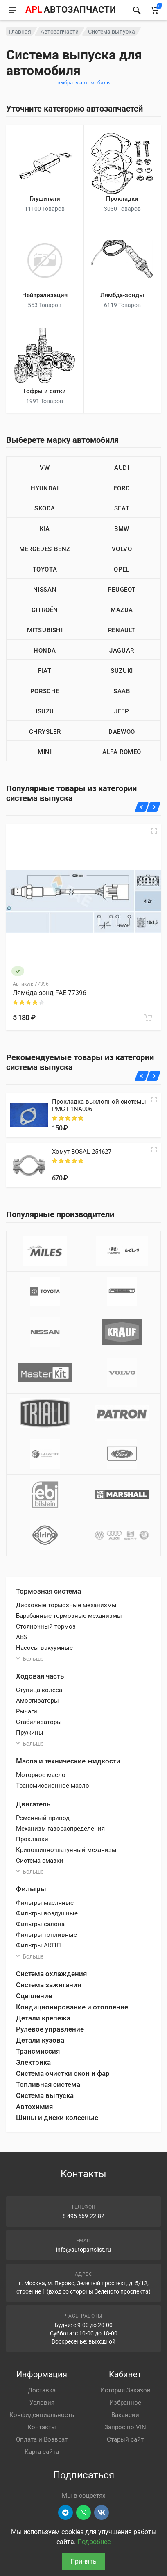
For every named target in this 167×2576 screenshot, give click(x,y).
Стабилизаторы (39, 1722)
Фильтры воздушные (47, 1913)
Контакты (41, 2427)
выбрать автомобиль (83, 83)
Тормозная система (48, 1591)
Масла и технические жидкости (68, 1761)
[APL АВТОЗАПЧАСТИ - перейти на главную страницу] (70, 10)
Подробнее (94, 2542)
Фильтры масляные (45, 1902)
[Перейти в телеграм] (65, 2512)
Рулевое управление (50, 2029)
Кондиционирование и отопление (72, 2007)
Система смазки (39, 1860)
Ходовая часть (40, 1676)
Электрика (33, 2062)
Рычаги (26, 1711)
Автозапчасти (60, 31)
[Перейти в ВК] (101, 2512)
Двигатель (33, 1804)
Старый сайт (125, 2439)
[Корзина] (155, 10)
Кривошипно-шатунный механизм (66, 1850)
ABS (21, 1637)
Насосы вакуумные (44, 1647)
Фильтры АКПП (38, 1945)
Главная (20, 31)
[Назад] (142, 807)
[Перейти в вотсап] (83, 2512)
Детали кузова (40, 2040)
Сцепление (34, 1996)
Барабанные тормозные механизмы (69, 1615)
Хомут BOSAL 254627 (81, 1151)
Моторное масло (40, 1775)
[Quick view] (154, 1099)
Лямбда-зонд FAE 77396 (49, 993)
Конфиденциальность (41, 2415)
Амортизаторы (37, 1700)
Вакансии (125, 2415)
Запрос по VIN (125, 2427)
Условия (41, 2402)
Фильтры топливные (46, 1934)
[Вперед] (154, 807)
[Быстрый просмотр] (154, 830)
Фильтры (31, 1889)
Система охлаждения (51, 1974)
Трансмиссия (38, 2051)
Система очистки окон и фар (63, 2073)
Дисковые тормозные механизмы (66, 1605)
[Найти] (137, 10)
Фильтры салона (40, 1924)
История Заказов (125, 2390)
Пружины (29, 1732)
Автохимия (34, 2106)
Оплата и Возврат (42, 2439)
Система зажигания (48, 1985)
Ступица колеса (39, 1690)
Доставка (42, 2390)
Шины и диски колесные (57, 2118)
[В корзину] (148, 1017)
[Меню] (12, 10)
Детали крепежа (43, 2018)
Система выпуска (45, 2095)
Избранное (125, 2402)
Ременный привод (43, 1818)
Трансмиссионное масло (52, 1785)
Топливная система (48, 2084)
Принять (83, 2561)
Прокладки (32, 1839)
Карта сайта (42, 2451)
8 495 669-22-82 (83, 2216)
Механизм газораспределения (60, 1828)
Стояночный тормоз (46, 1626)
